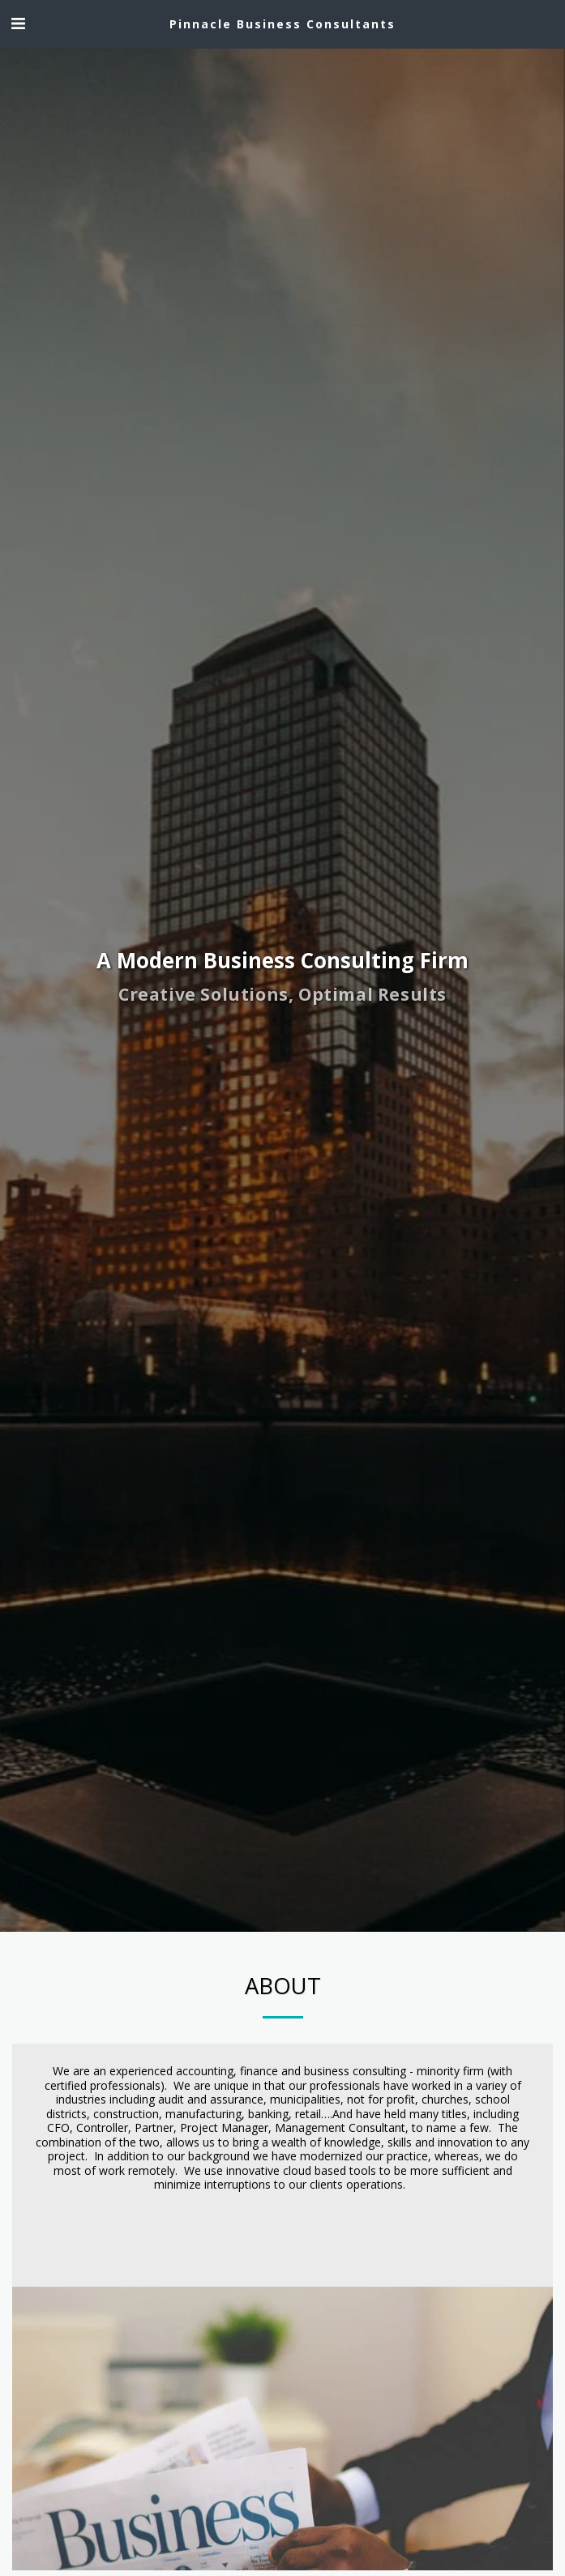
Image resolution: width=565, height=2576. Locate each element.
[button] (18, 23)
